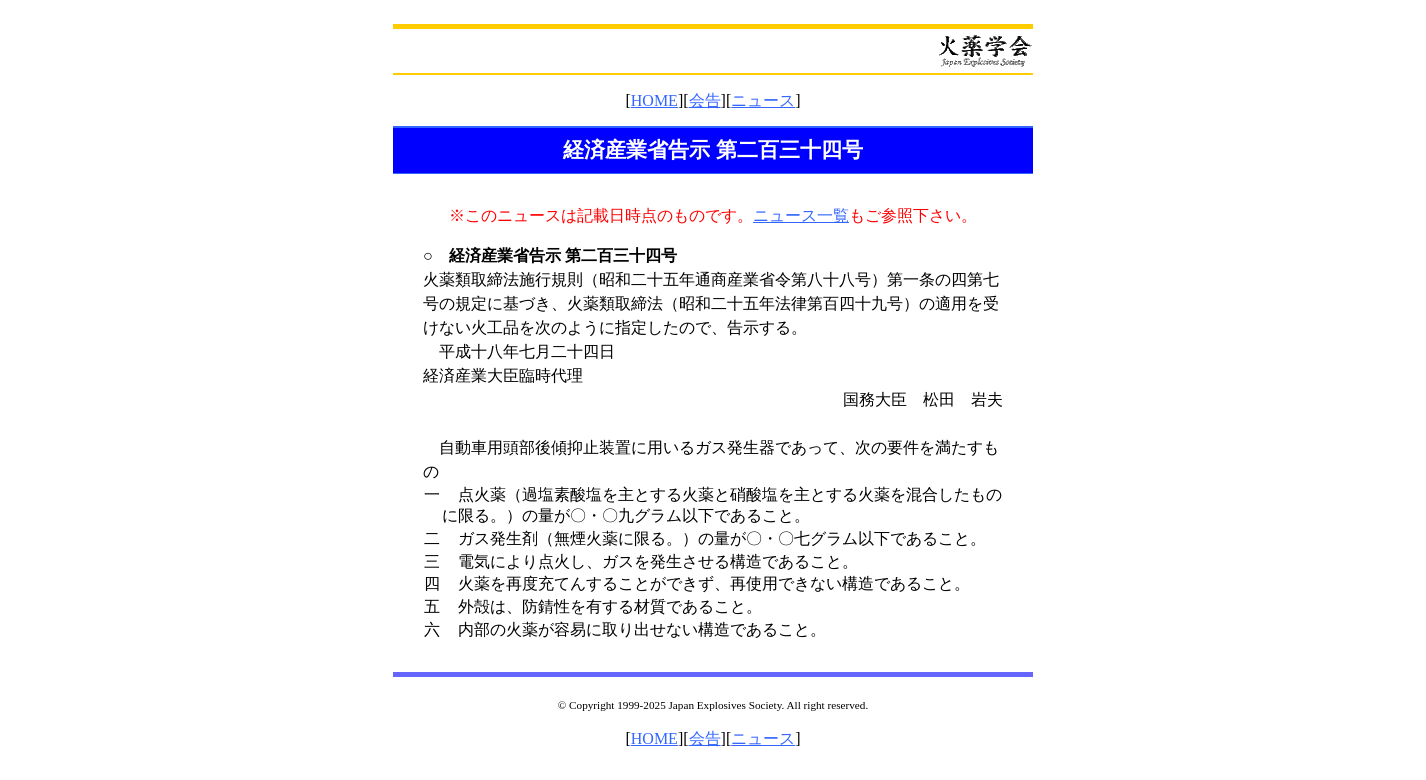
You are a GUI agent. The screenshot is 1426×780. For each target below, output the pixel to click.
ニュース (763, 100)
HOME (654, 100)
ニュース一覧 (801, 215)
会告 (705, 100)
